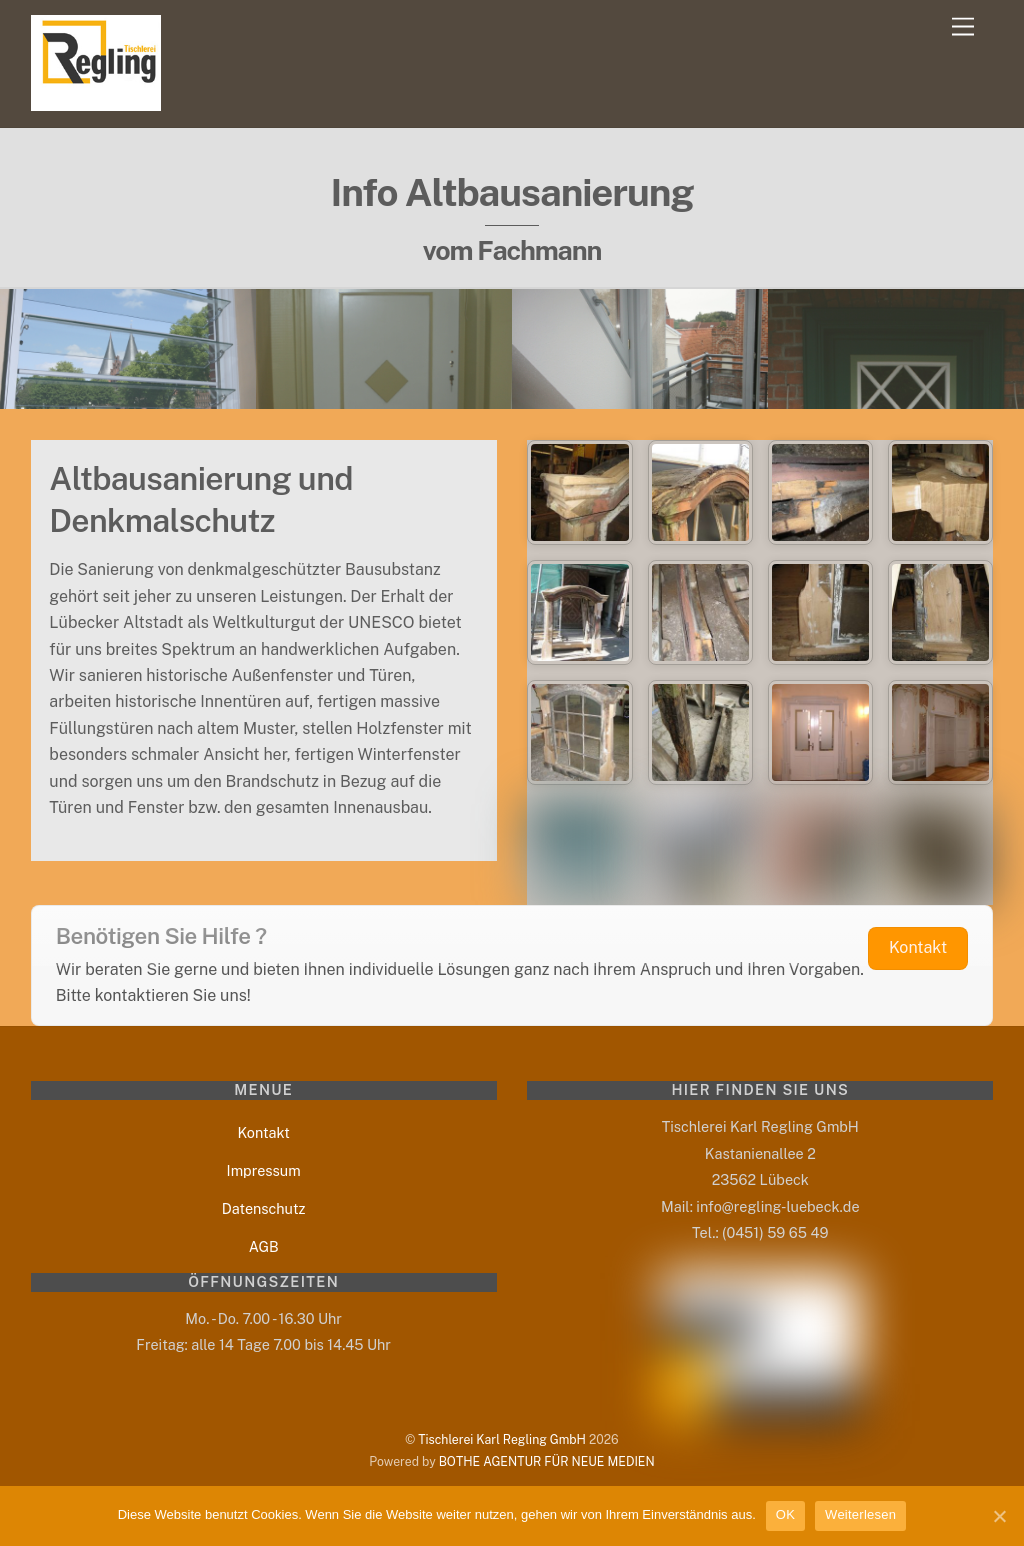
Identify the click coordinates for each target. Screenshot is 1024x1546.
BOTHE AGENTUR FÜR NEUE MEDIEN (547, 1461)
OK (785, 1514)
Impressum (264, 1170)
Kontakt (263, 1132)
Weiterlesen (860, 1514)
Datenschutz (264, 1208)
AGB (264, 1246)
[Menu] (963, 27)
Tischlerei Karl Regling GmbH (502, 1439)
